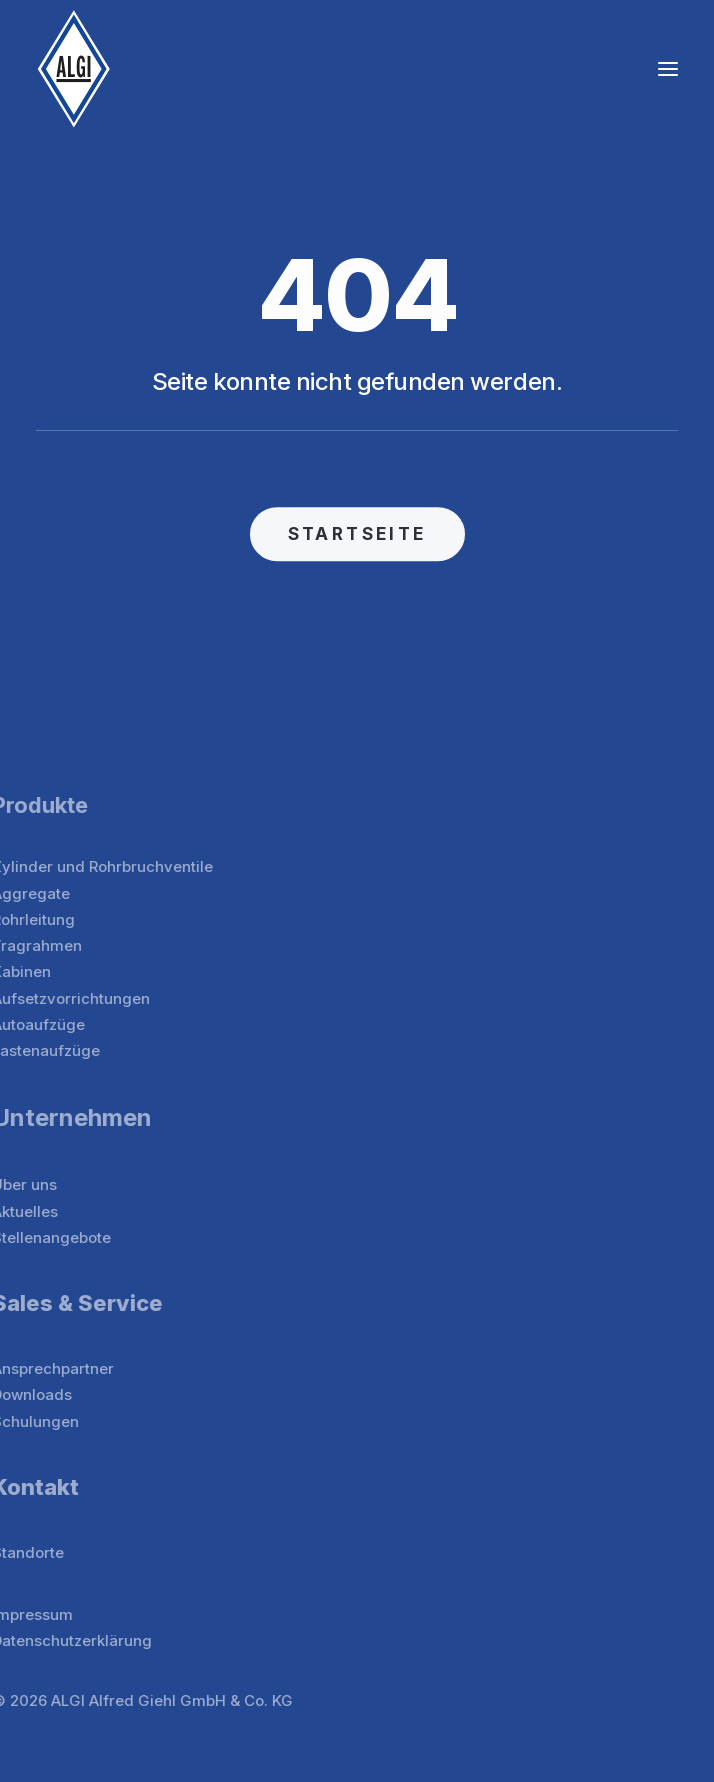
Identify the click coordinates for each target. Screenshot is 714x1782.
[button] (668, 69)
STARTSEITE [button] (357, 545)
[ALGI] (74, 69)
